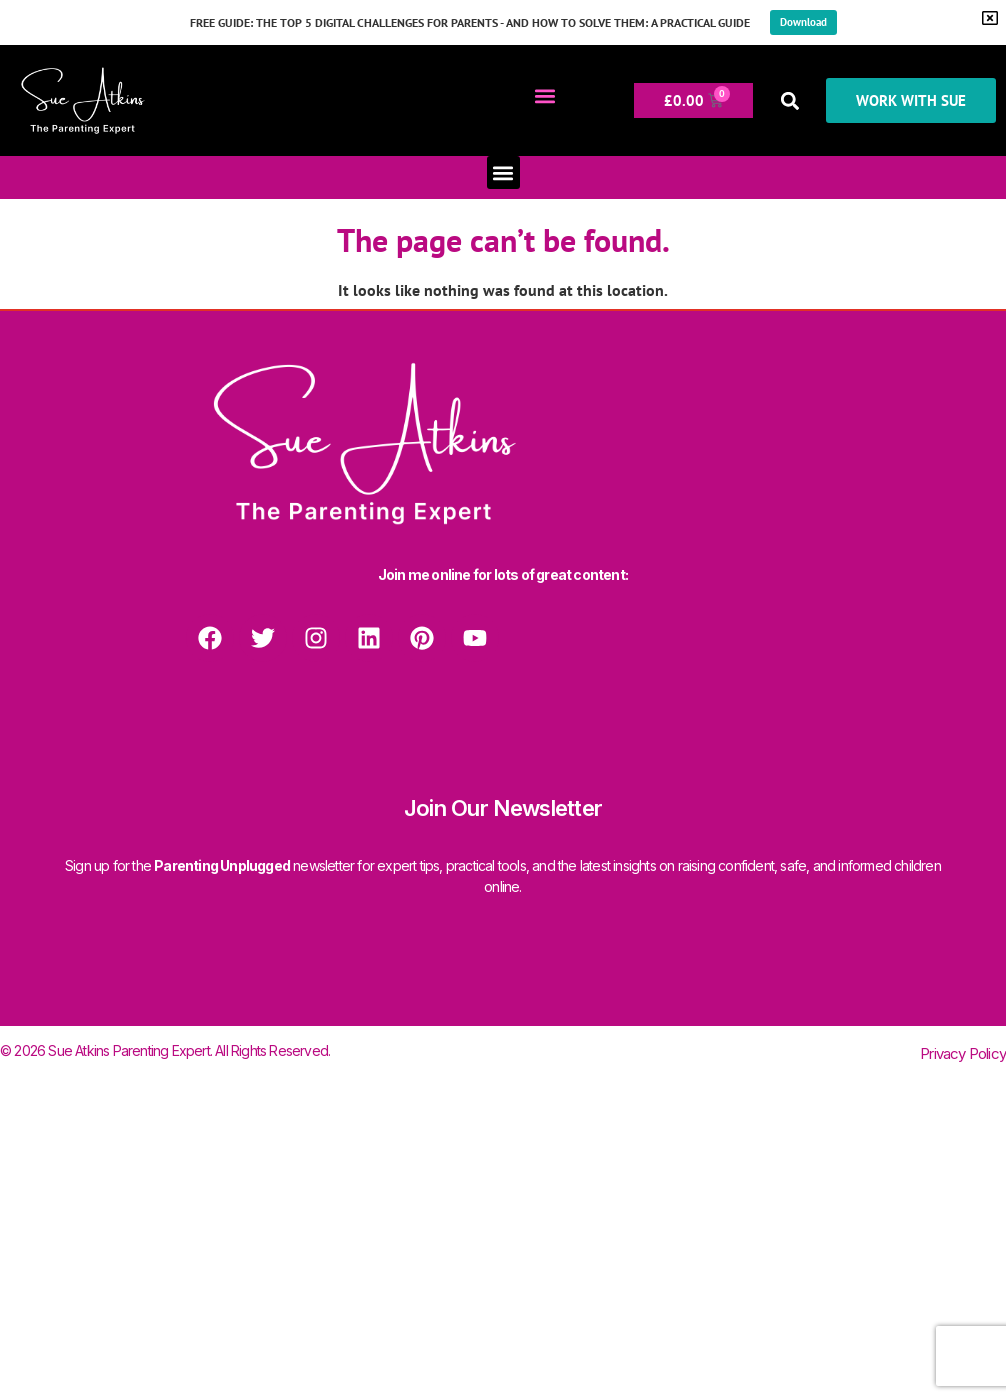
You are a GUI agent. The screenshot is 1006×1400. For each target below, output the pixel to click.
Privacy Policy (963, 1053)
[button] (544, 95)
